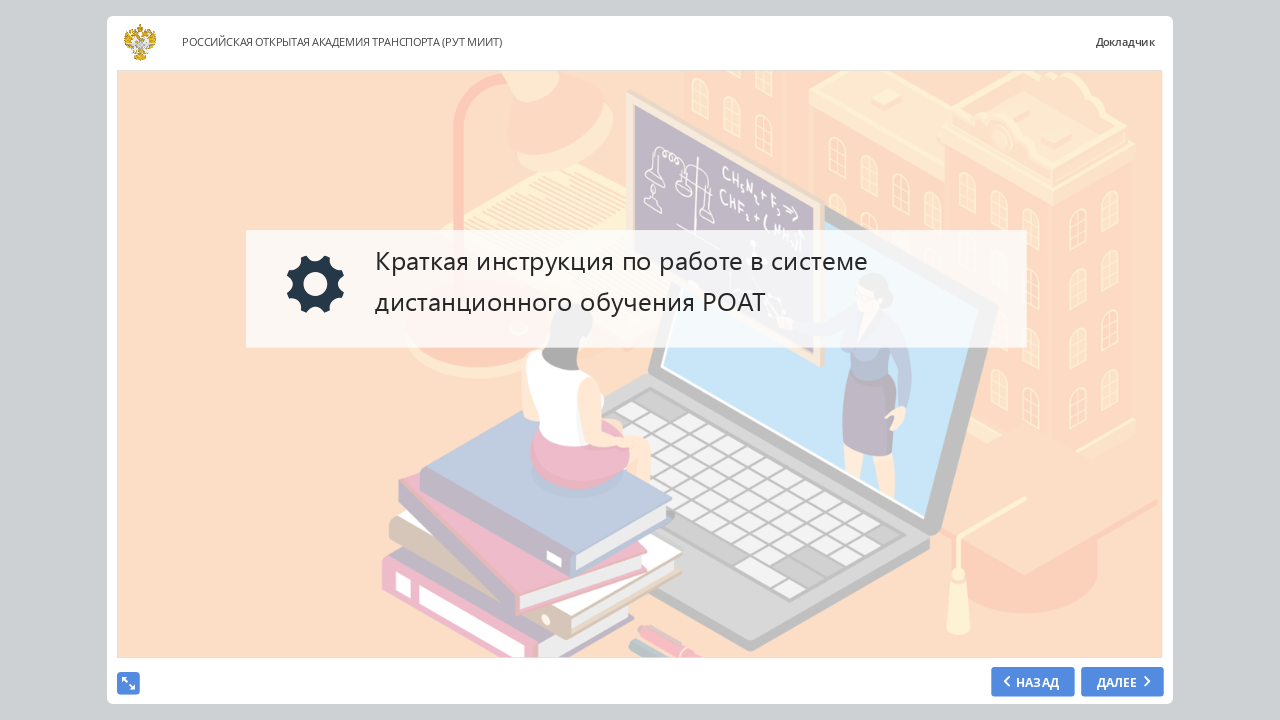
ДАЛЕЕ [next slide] (1116, 681)
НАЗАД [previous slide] (1037, 681)
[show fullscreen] (128, 683)
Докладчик (1124, 42)
